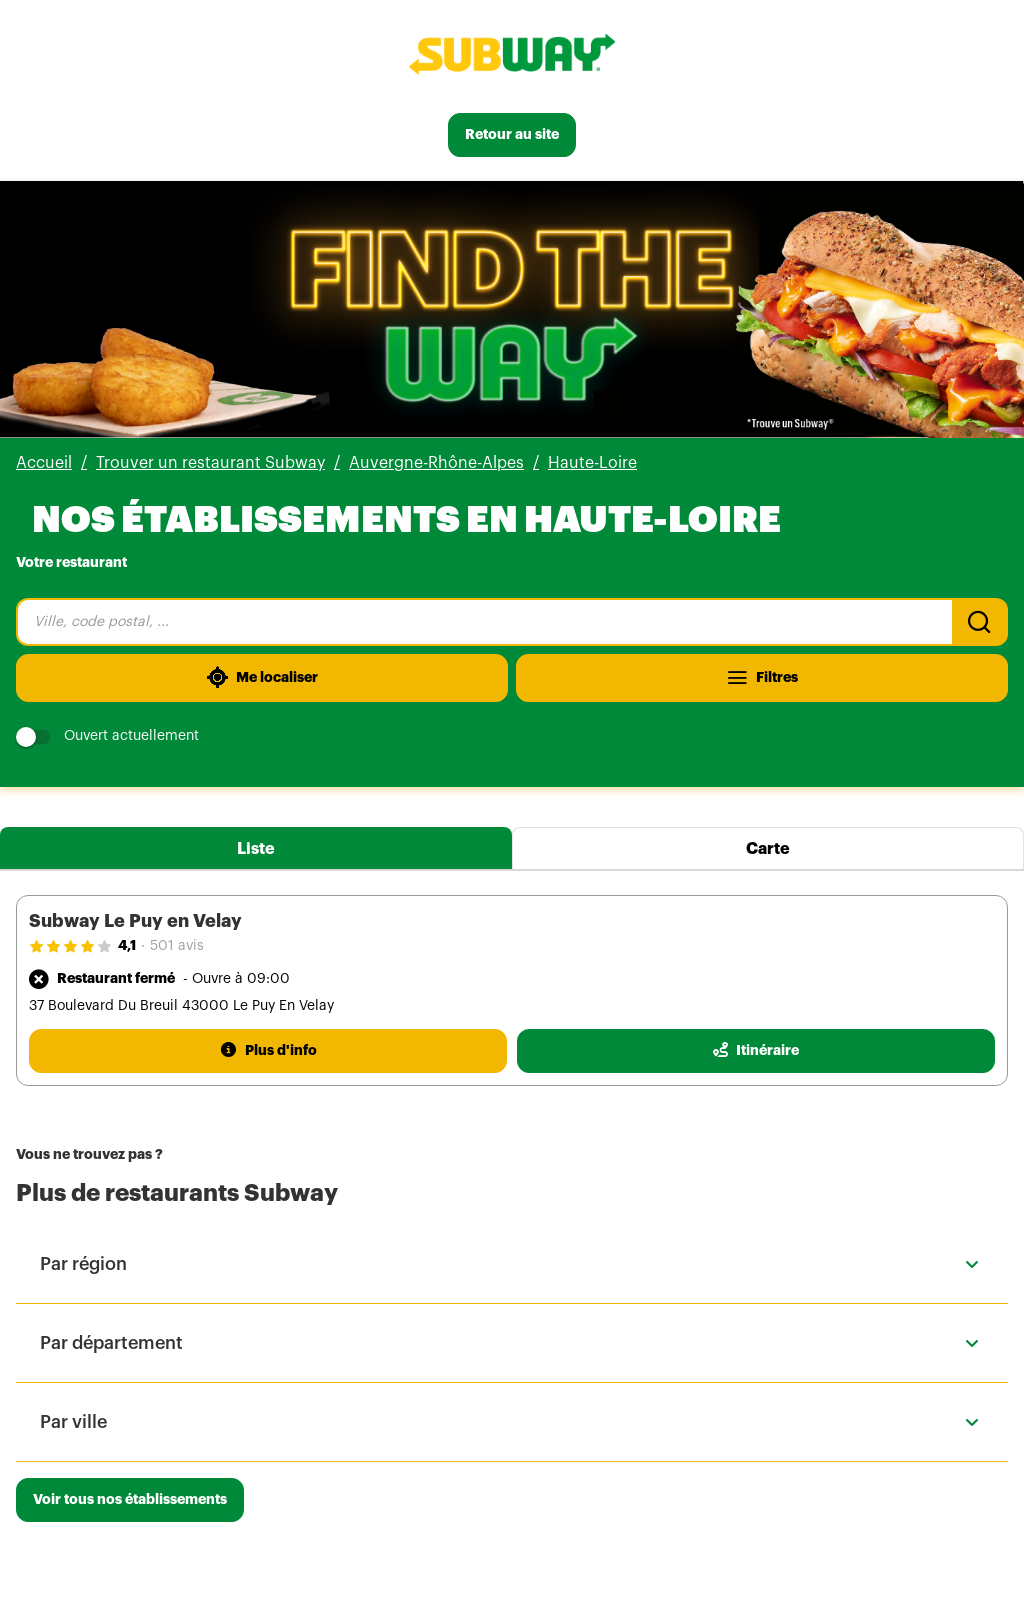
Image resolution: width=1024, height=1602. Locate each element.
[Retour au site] (512, 135)
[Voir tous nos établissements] (130, 1500)
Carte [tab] (768, 849)
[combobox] (484, 622)
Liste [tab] (256, 849)
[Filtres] (762, 678)
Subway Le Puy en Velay (135, 921)
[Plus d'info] (268, 1051)
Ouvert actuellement (107, 736)
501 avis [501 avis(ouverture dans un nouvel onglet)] (177, 946)
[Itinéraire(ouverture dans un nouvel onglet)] (756, 1051)
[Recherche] (980, 622)
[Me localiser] (262, 678)
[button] (512, 1264)
